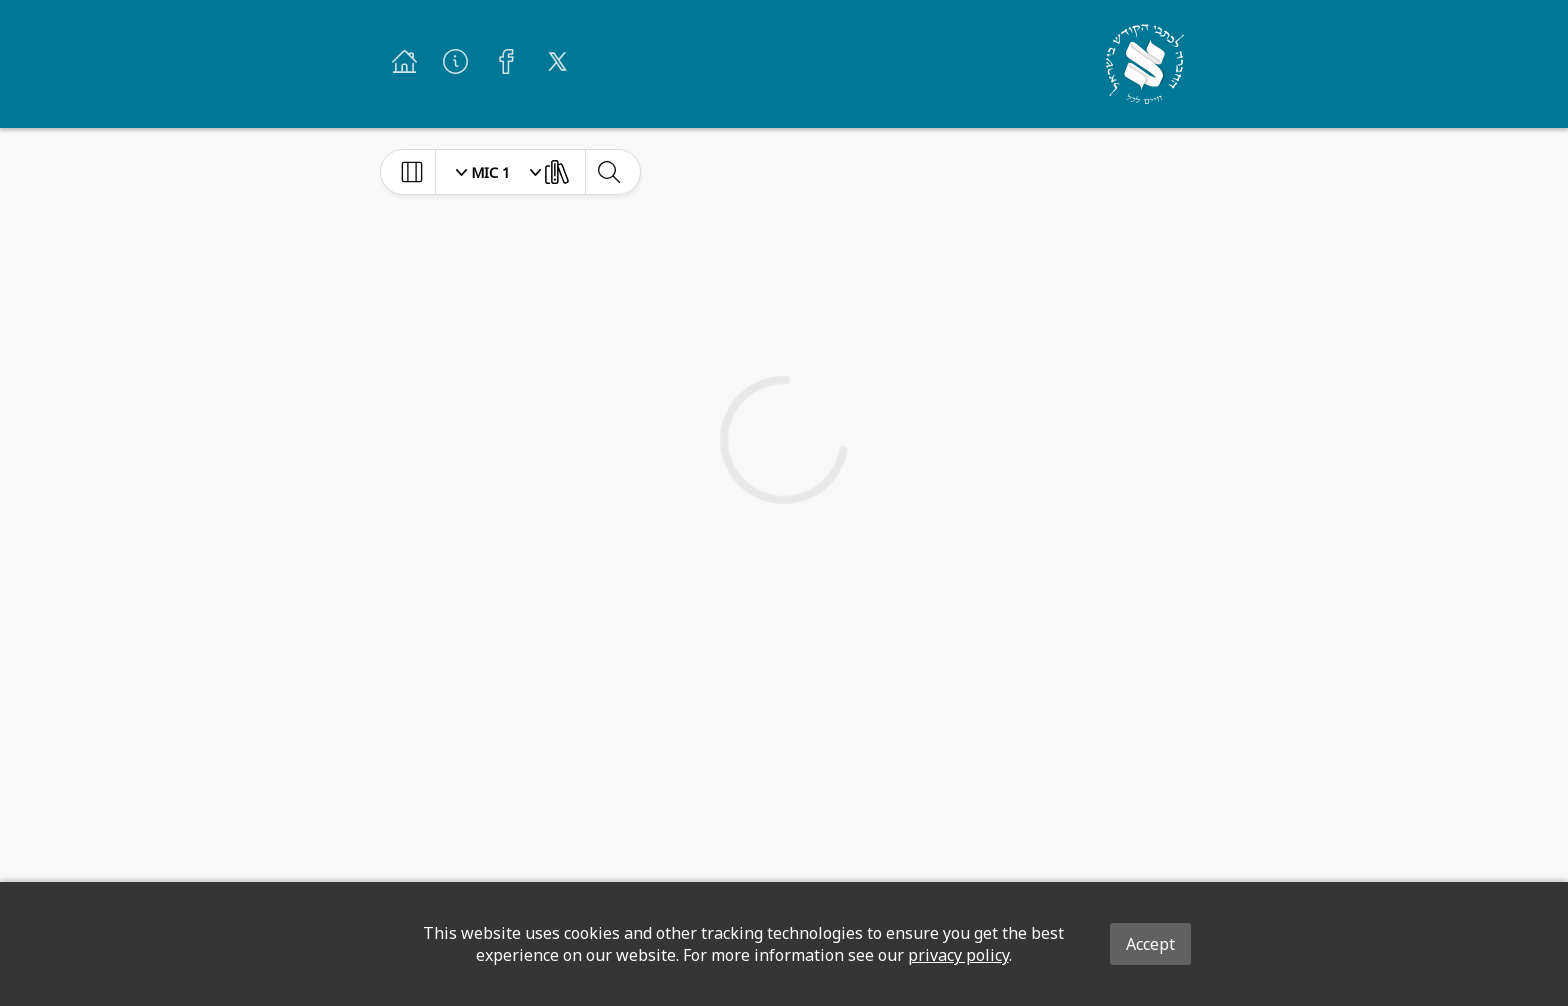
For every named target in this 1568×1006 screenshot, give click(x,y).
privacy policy (958, 955)
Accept (1150, 944)
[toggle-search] (608, 172)
